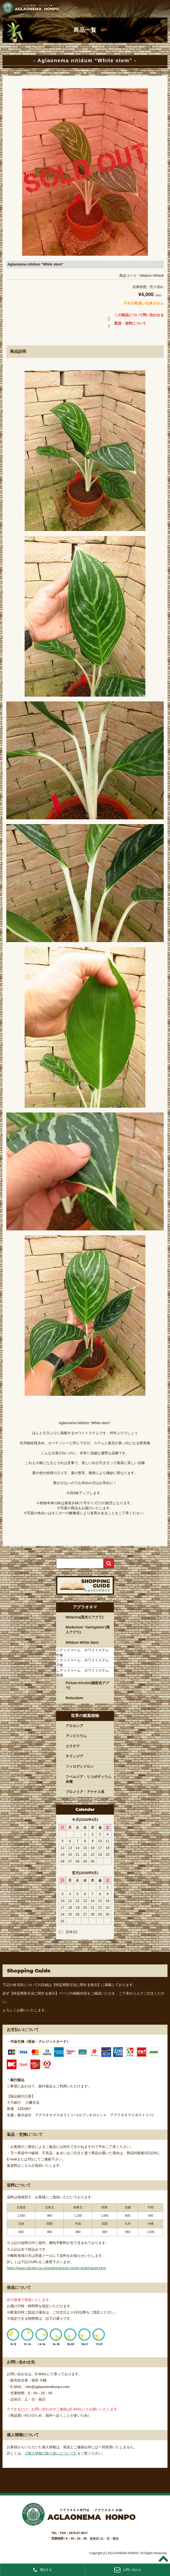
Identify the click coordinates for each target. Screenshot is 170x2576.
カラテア (73, 1746)
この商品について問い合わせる (135, 315)
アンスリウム (76, 1736)
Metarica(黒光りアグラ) (84, 1617)
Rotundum (74, 1698)
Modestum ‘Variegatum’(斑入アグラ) (88, 1629)
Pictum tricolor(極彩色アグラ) (87, 1685)
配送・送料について (126, 324)
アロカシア (74, 1726)
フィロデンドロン (80, 1766)
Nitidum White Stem (82, 1642)
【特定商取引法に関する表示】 (76, 1985)
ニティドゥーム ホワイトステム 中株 (84, 1652)
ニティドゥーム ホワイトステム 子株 (84, 1662)
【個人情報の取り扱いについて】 (50, 2453)
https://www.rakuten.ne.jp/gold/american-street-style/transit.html (56, 2268)
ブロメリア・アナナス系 (85, 1792)
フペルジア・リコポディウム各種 (88, 1779)
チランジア (74, 1756)
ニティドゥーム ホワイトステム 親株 (84, 1672)
